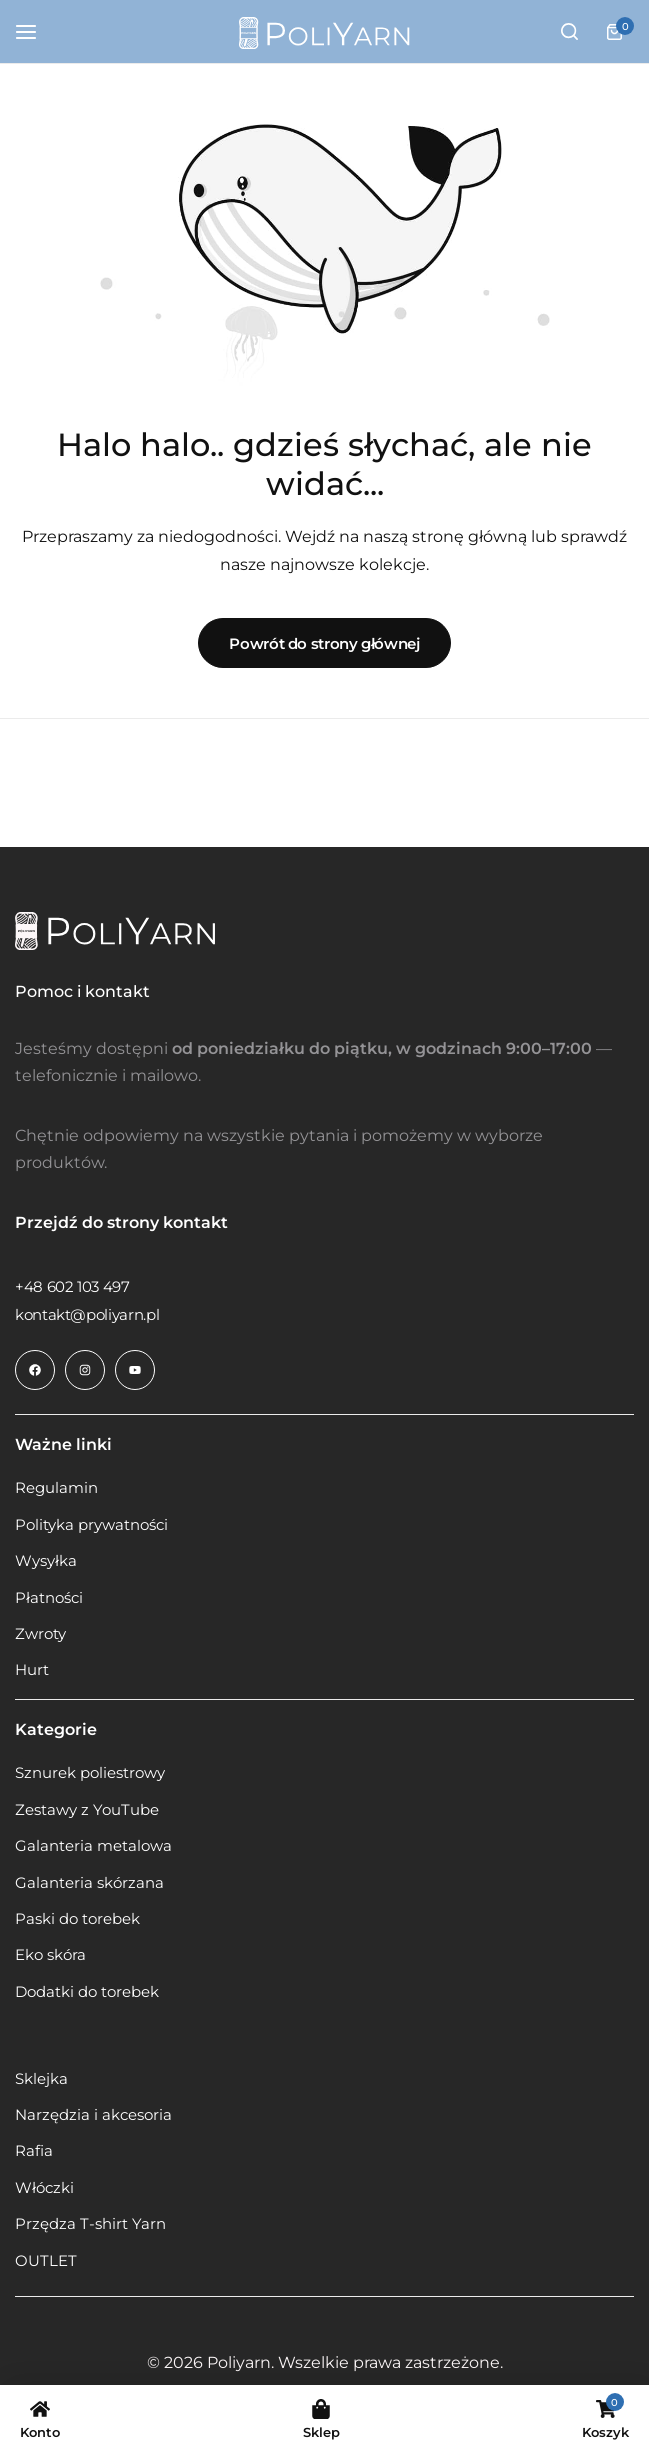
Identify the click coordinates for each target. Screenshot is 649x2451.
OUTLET (46, 2261)
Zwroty (40, 1634)
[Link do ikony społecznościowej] (35, 1370)
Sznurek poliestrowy (90, 1773)
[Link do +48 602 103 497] (72, 1286)
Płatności (49, 1598)
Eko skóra (50, 1955)
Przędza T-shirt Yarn (90, 2224)
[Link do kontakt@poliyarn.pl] (87, 1314)
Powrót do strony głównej (324, 643)
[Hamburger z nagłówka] (36, 31)
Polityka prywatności (91, 1525)
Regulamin (56, 1488)
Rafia (34, 2151)
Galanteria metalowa (93, 1846)
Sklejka (41, 2079)
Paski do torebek (77, 1919)
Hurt (32, 1670)
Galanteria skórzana (89, 1883)
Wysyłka (46, 1561)
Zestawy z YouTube (87, 1810)
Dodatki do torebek (87, 1992)
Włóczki (44, 2188)
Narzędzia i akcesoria (93, 2115)
